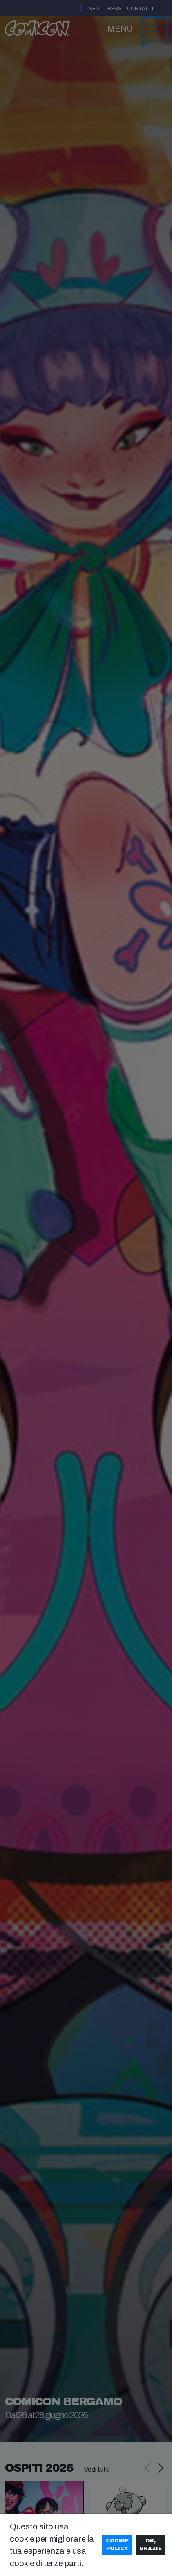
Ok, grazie (150, 2544)
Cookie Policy (117, 2544)
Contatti (140, 8)
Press (113, 8)
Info (93, 8)
